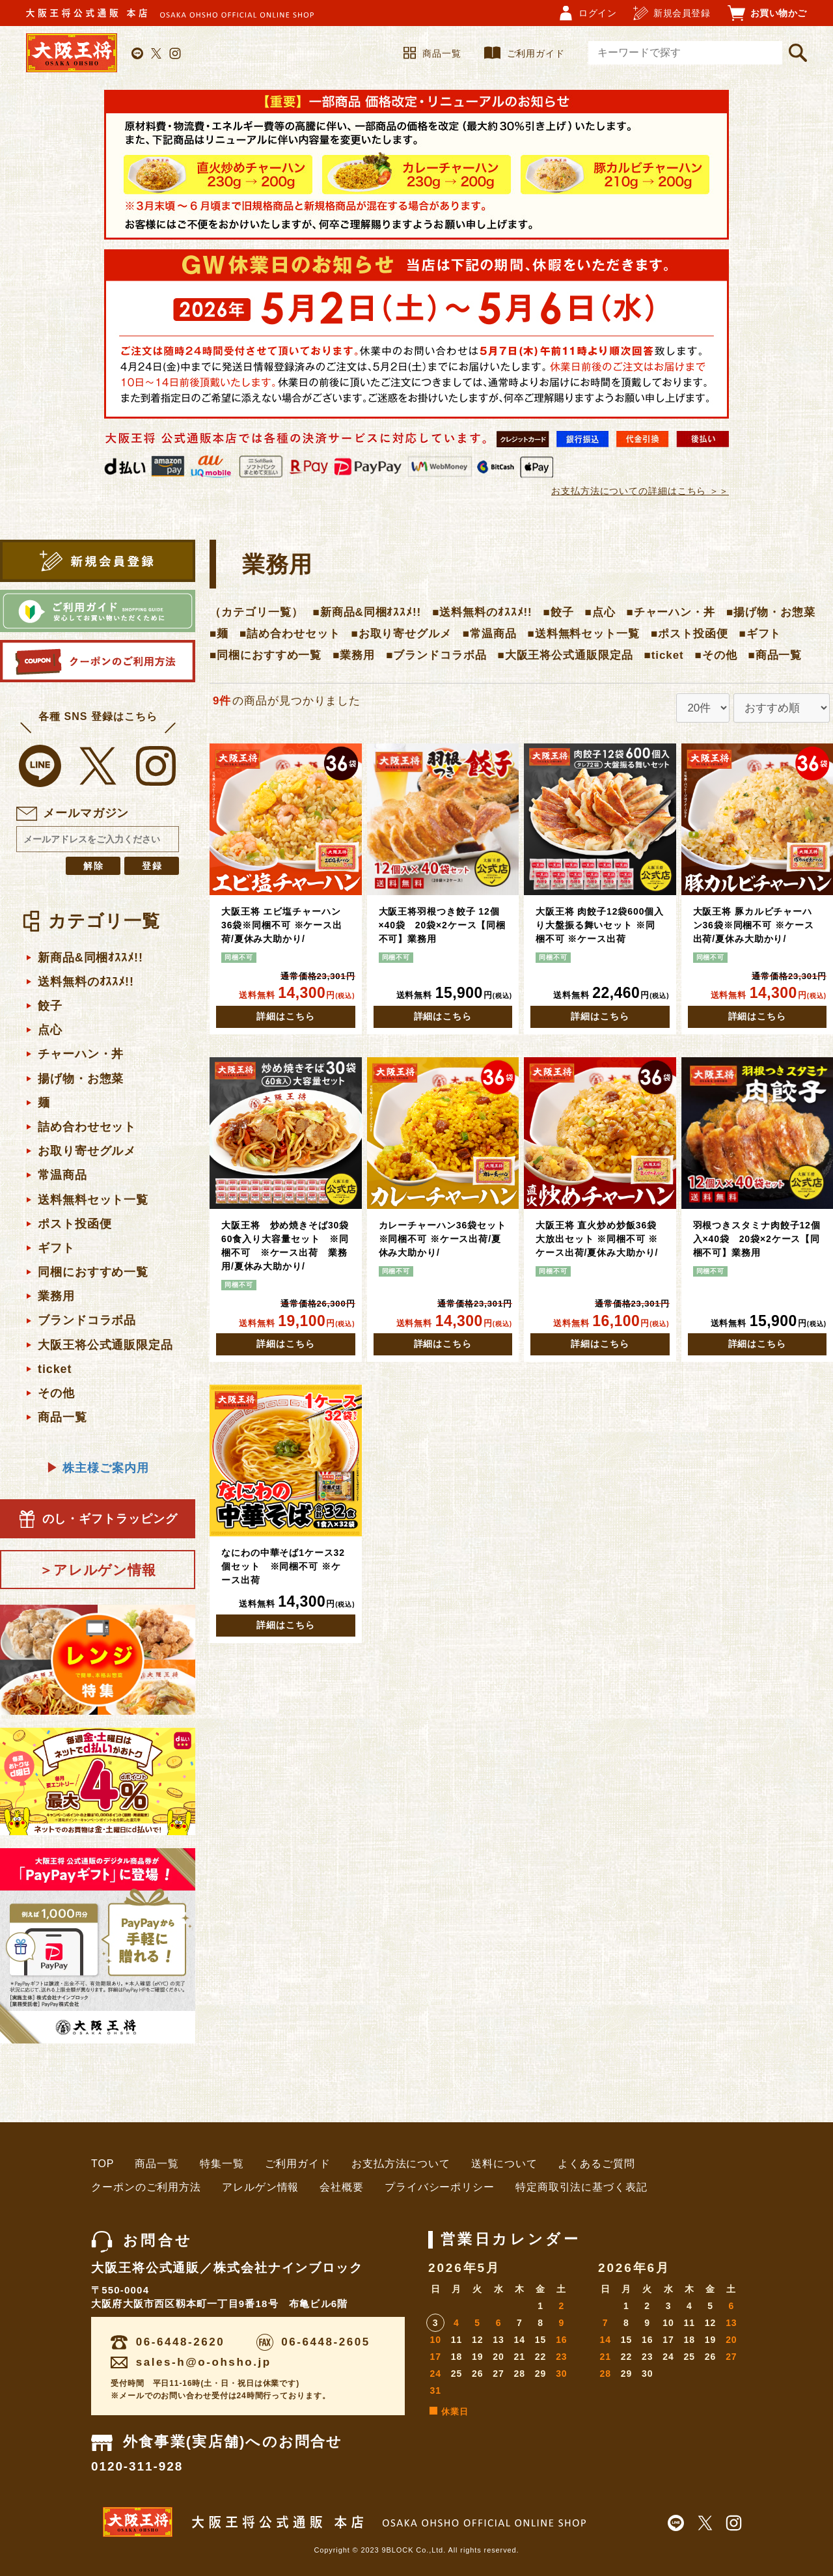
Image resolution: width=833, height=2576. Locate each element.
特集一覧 (222, 2163)
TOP (102, 2163)
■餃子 (558, 612)
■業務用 (354, 655)
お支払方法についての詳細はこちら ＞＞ (640, 491)
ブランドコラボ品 (87, 1320)
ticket (55, 1369)
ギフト (56, 1247)
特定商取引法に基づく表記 (581, 2187)
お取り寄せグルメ (87, 1150)
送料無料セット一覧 (93, 1199)
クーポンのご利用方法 (146, 2187)
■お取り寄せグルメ (401, 634)
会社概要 (342, 2187)
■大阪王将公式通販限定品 (565, 655)
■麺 (219, 634)
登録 (153, 866)
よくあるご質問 (596, 2163)
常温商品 (62, 1175)
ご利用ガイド (524, 53)
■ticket (664, 655)
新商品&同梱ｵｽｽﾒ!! (90, 957)
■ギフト (760, 634)
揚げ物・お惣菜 (81, 1078)
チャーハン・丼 (81, 1053)
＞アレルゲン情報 (97, 1569)
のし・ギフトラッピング (98, 1519)
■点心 (600, 612)
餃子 (50, 1005)
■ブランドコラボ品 (436, 655)
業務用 (56, 1296)
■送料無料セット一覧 (584, 634)
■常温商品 (490, 634)
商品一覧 (432, 53)
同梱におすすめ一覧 (93, 1272)
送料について (504, 2163)
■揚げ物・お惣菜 (770, 612)
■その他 (716, 655)
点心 (50, 1029)
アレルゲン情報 (260, 2187)
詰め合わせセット (87, 1126)
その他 (56, 1393)
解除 (94, 866)
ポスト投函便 (74, 1223)
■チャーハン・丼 (671, 612)
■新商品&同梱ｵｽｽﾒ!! (367, 612)
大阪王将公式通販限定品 (105, 1344)
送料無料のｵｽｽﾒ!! (86, 981)
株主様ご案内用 (97, 1468)
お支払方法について (400, 2163)
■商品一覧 (775, 655)
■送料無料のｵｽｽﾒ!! (482, 612)
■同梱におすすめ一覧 (265, 655)
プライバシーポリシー (440, 2187)
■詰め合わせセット (289, 634)
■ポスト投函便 (689, 634)
